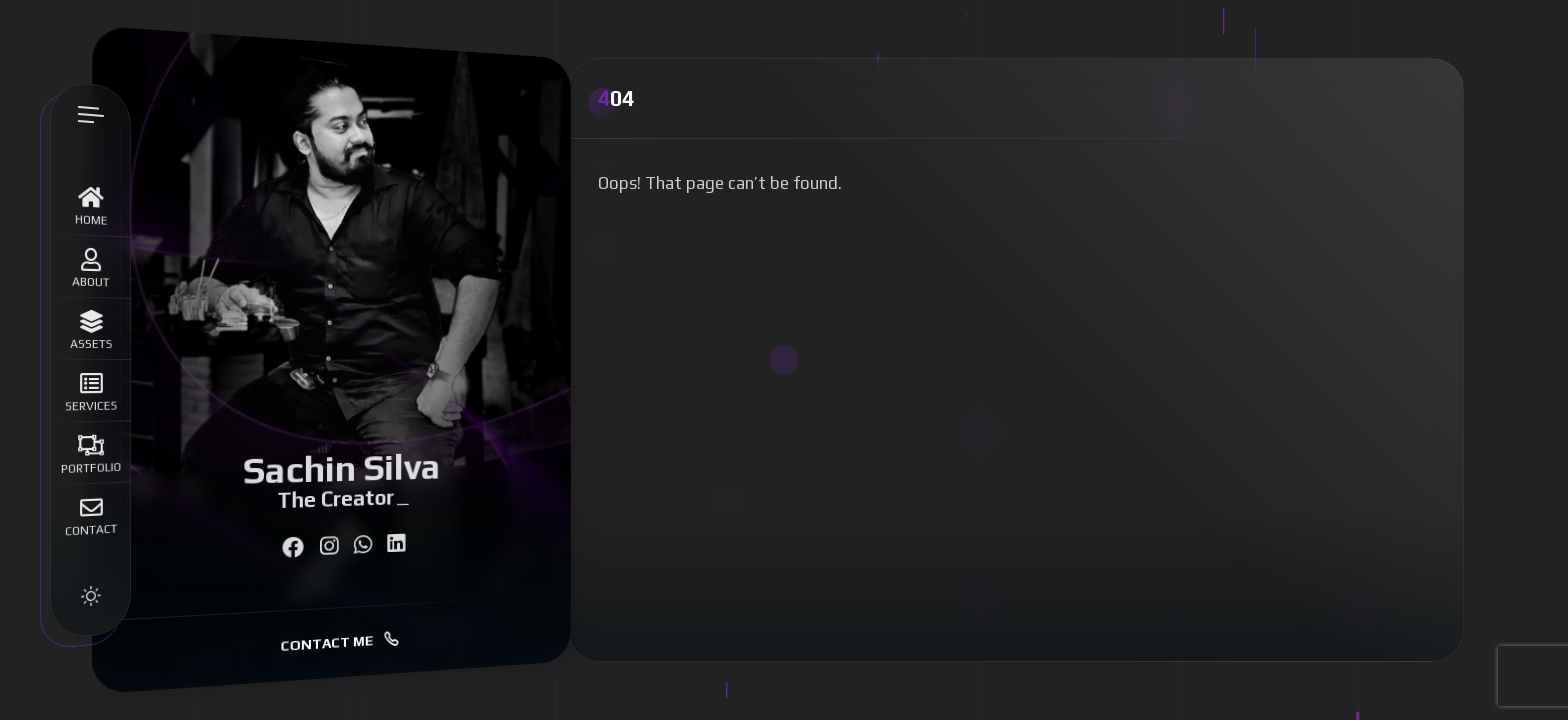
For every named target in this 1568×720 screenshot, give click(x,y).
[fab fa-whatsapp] (362, 545)
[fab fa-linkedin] (395, 543)
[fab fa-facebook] (292, 547)
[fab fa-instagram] (329, 546)
